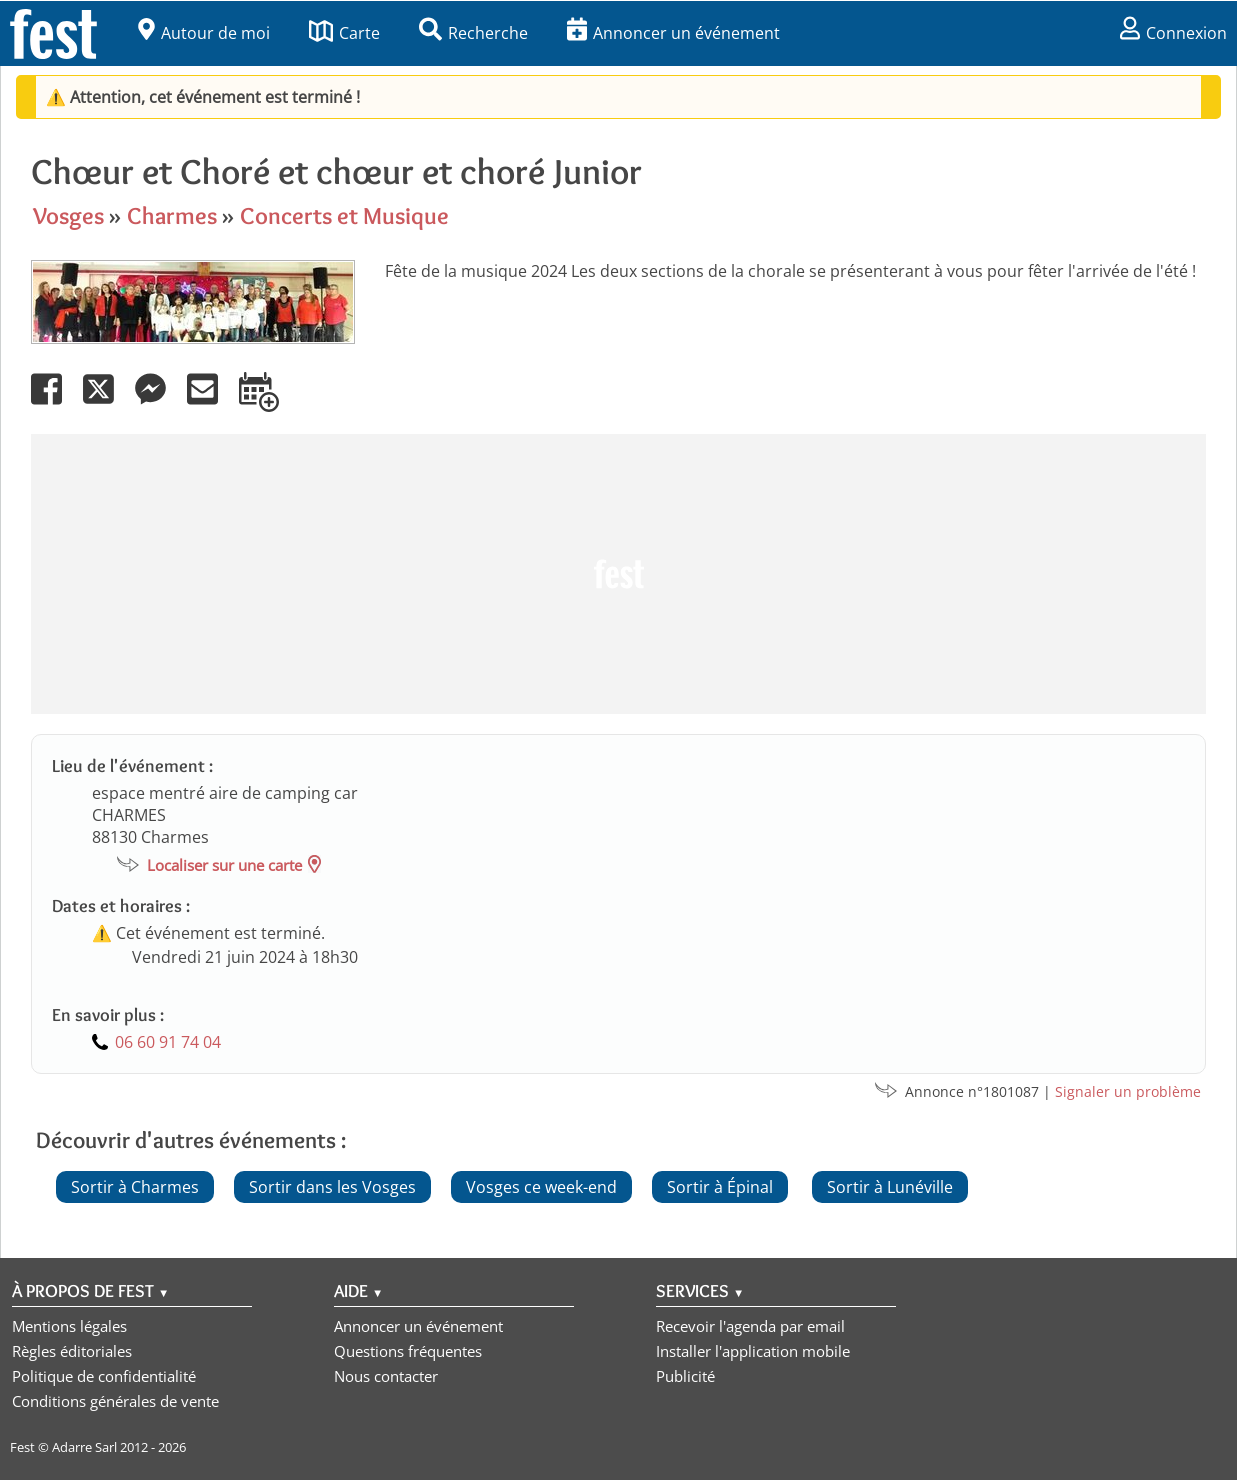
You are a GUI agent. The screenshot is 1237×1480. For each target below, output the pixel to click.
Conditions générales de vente (115, 1401)
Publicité (685, 1376)
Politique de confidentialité (104, 1376)
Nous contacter (386, 1376)
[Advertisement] (618, 574)
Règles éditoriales (72, 1351)
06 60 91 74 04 (168, 1042)
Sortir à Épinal (720, 1187)
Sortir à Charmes (135, 1187)
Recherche (473, 33)
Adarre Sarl (84, 1447)
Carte (344, 33)
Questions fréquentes (408, 1351)
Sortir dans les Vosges (332, 1187)
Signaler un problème (1128, 1091)
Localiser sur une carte (224, 865)
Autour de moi (204, 33)
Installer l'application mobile (753, 1351)
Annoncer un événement (673, 33)
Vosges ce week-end (541, 1187)
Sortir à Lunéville (890, 1187)
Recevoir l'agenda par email (750, 1326)
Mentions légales (69, 1326)
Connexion (1173, 33)
